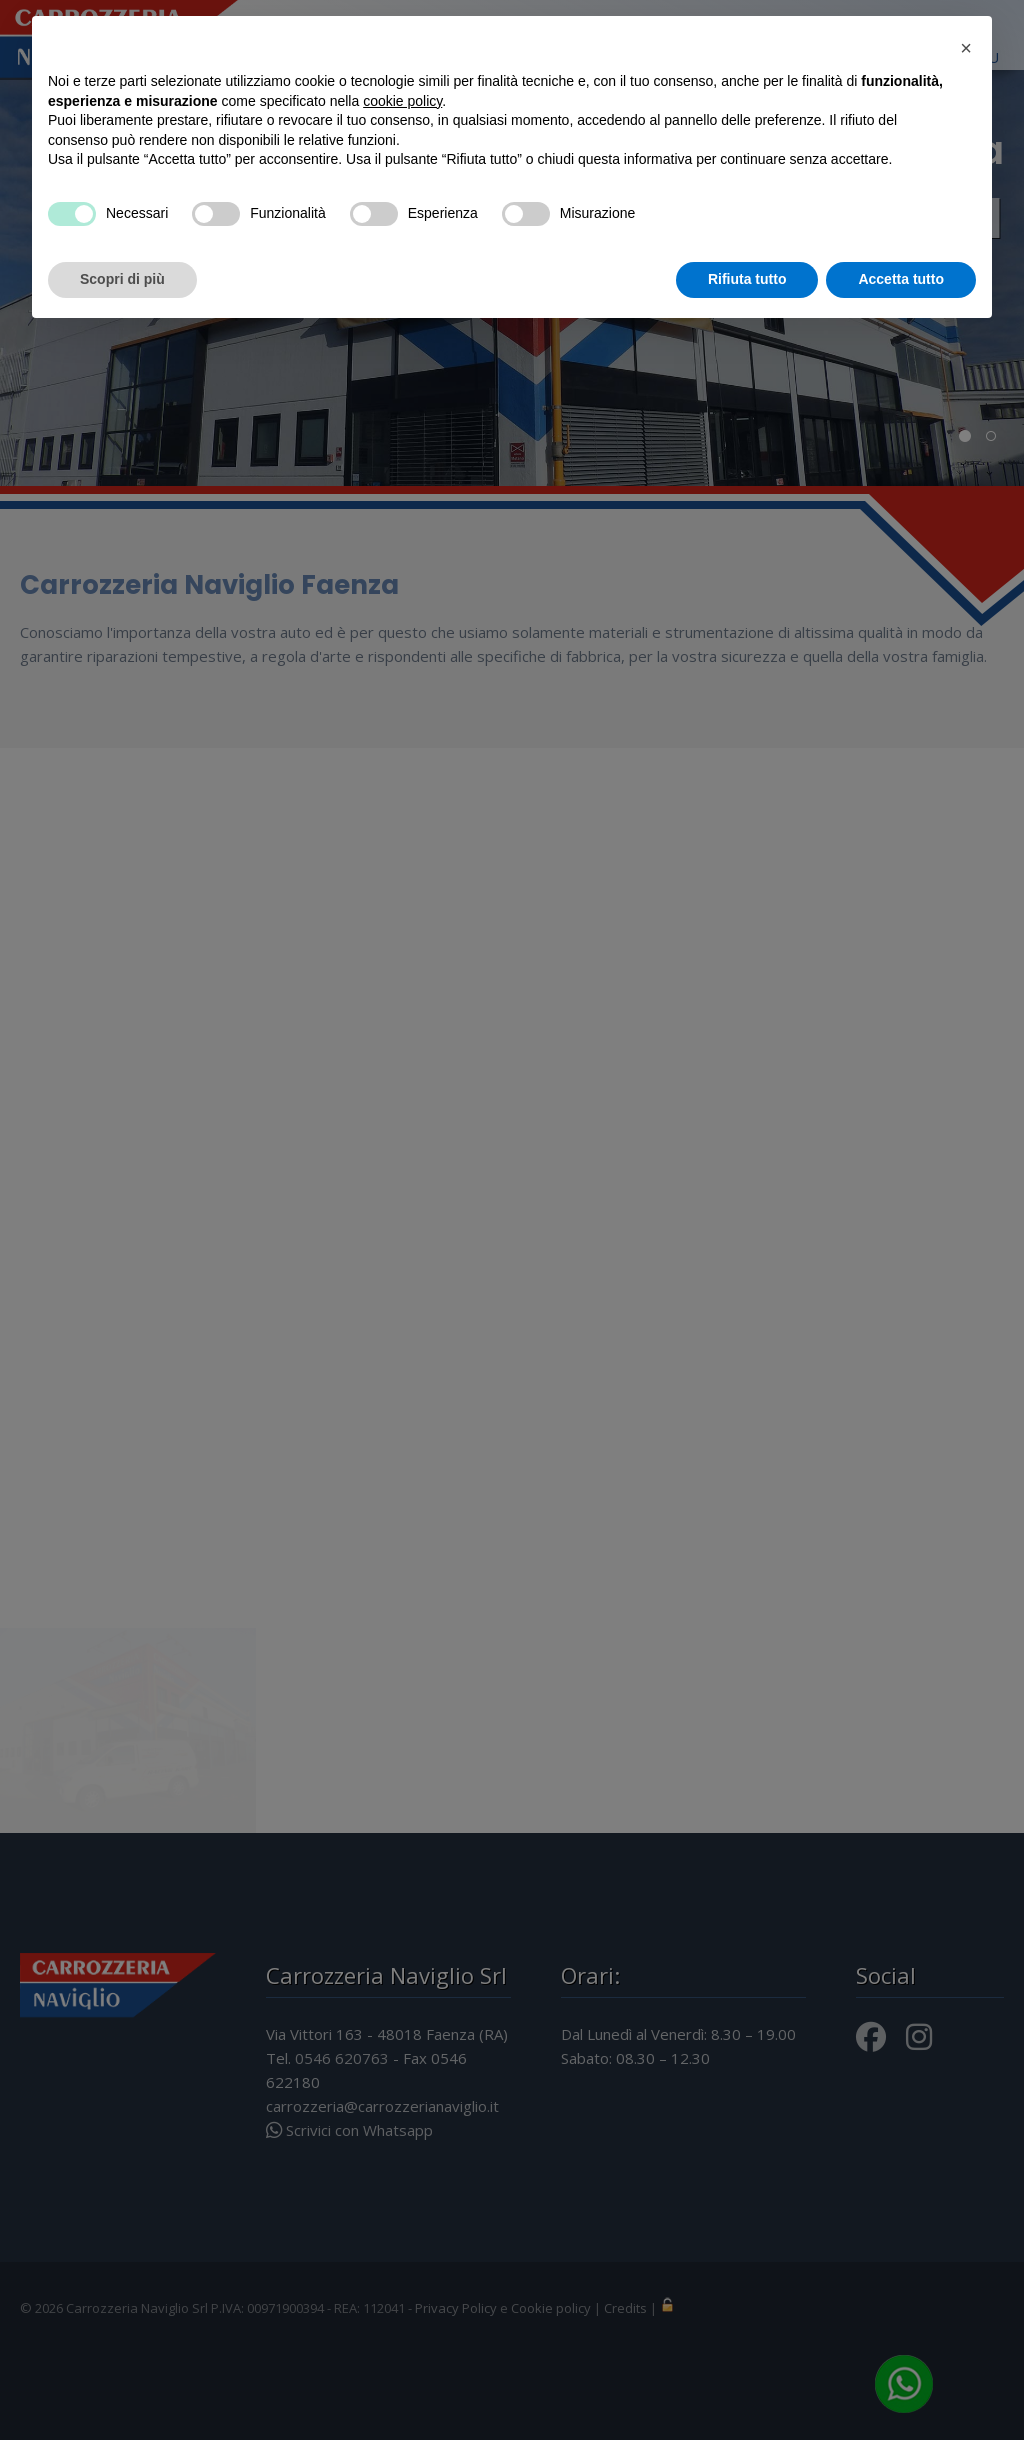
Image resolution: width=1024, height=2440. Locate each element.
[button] (966, 48)
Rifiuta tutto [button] (747, 279)
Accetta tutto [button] (901, 279)
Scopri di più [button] (122, 279)
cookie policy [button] (402, 101)
